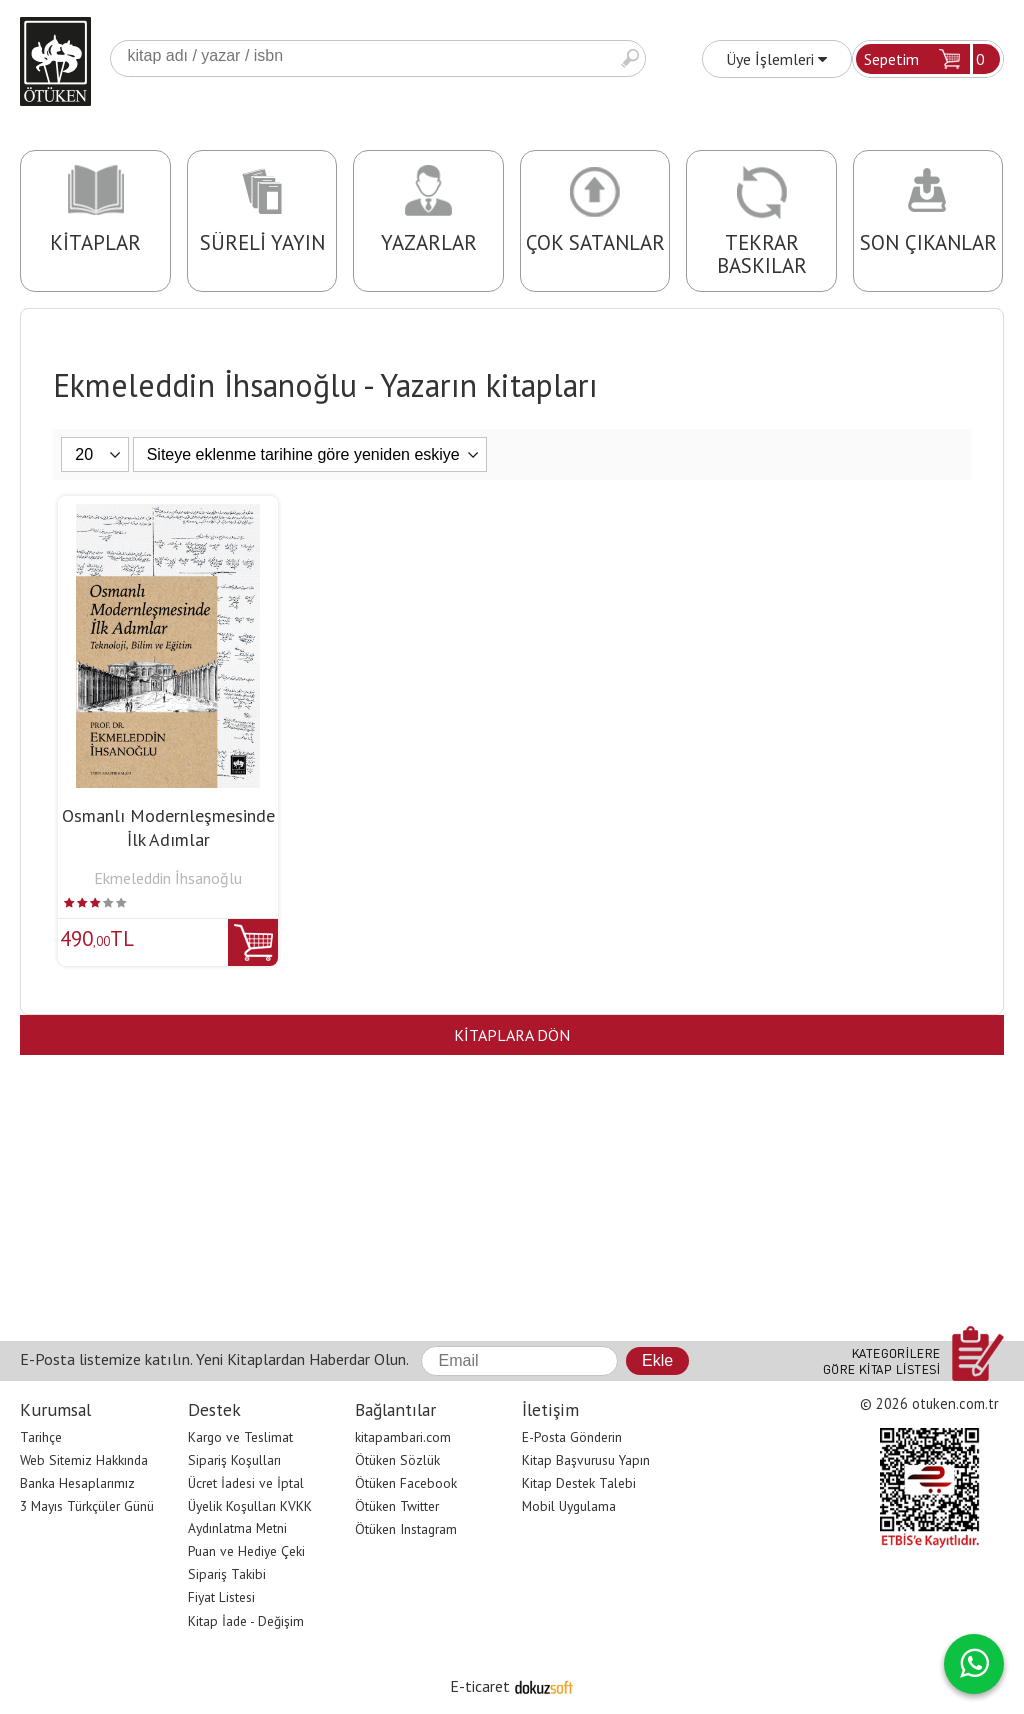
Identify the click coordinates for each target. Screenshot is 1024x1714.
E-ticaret (480, 1686)
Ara (630, 58)
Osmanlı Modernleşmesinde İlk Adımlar (168, 827)
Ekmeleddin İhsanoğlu (168, 878)
